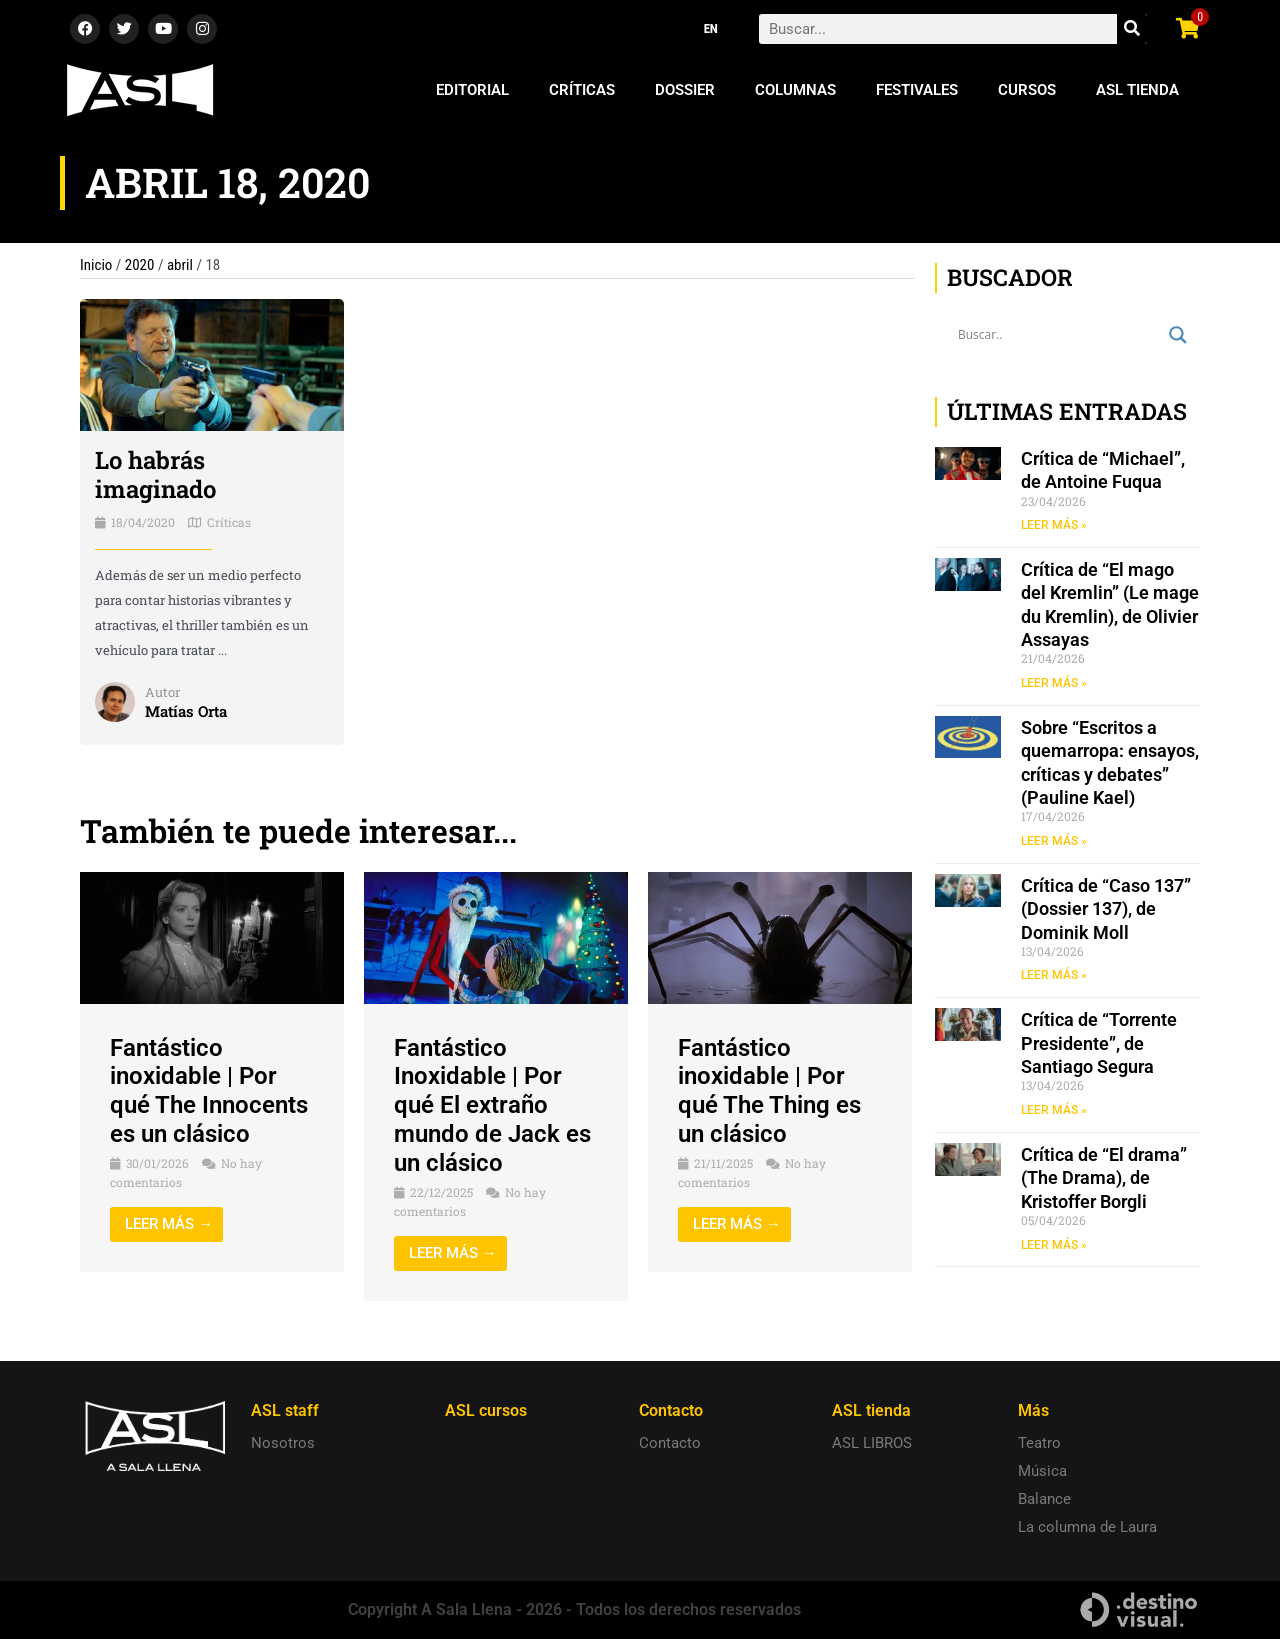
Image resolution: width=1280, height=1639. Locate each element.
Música (1042, 1471)
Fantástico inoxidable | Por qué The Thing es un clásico (769, 1091)
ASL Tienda (1137, 90)
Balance (1044, 1499)
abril (180, 265)
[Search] (1132, 29)
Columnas (795, 90)
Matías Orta (186, 711)
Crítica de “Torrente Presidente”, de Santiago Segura (1099, 1043)
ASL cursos (486, 1410)
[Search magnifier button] (1178, 335)
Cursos (1027, 90)
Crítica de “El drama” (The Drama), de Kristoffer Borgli (1104, 1178)
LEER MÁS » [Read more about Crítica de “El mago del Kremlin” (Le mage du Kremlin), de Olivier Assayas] (1054, 683)
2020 (140, 265)
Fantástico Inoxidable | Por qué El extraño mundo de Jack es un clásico (492, 1105)
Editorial (472, 90)
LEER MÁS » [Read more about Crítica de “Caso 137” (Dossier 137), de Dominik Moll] (1054, 975)
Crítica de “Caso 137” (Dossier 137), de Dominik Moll (1106, 909)
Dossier (685, 90)
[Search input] (1058, 335)
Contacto (670, 1443)
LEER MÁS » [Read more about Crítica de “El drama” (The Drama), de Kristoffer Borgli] (1054, 1245)
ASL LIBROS (872, 1443)
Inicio (96, 265)
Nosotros (283, 1443)
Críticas (582, 90)
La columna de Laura (1087, 1527)
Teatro (1039, 1443)
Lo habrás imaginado (155, 474)
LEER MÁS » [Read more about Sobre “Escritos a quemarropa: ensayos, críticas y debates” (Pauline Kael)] (1054, 841)
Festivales (917, 90)
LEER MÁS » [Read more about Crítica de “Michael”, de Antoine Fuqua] (1054, 525)
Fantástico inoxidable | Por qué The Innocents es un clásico (209, 1091)
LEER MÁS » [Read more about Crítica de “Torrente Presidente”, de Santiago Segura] (1054, 1110)
